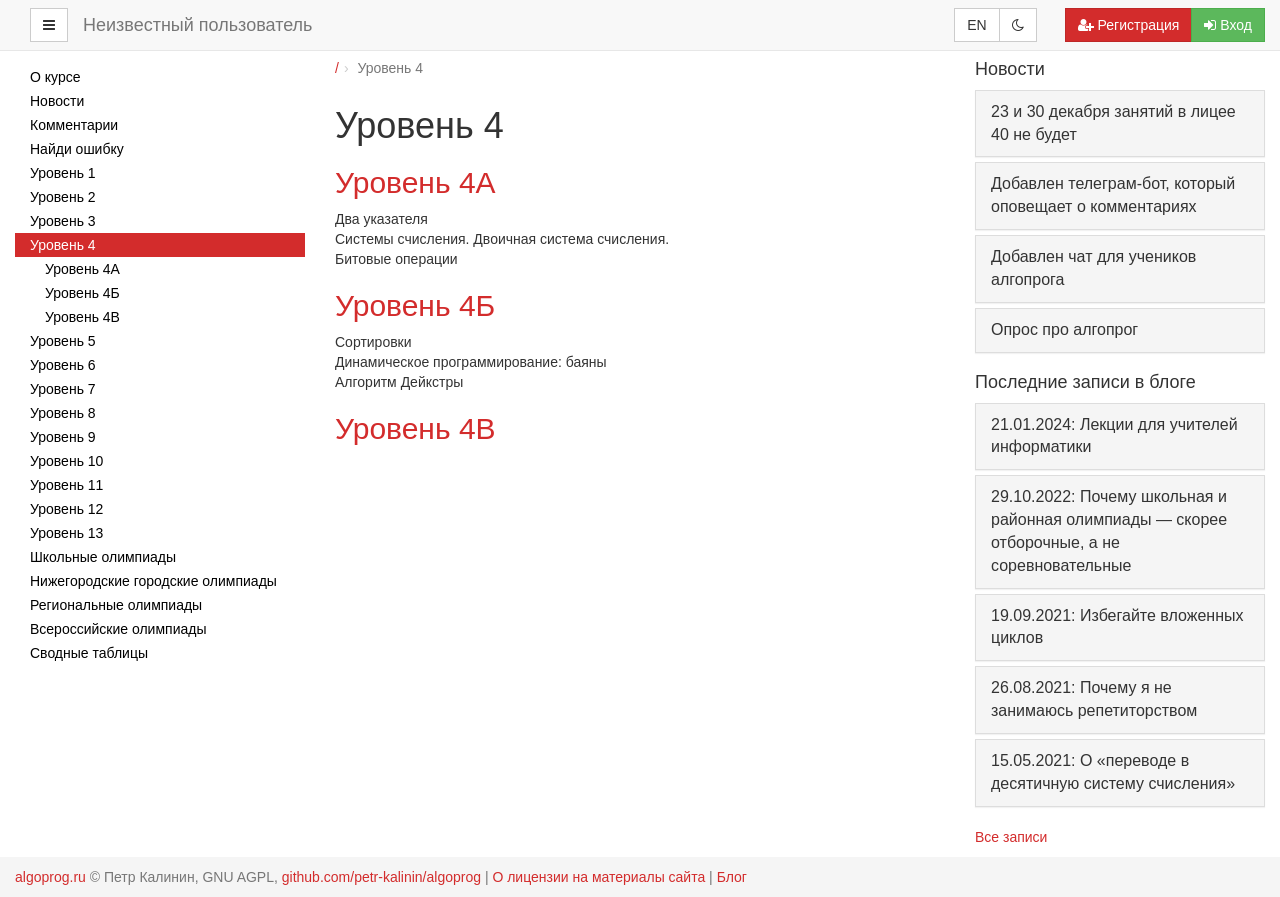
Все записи (1011, 837)
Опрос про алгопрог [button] (1064, 329)
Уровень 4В (415, 428)
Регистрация (1129, 25)
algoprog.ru (50, 877)
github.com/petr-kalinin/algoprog (381, 877)
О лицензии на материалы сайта (598, 877)
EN (976, 25)
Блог (732, 877)
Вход (1228, 25)
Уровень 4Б (415, 305)
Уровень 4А (415, 182)
